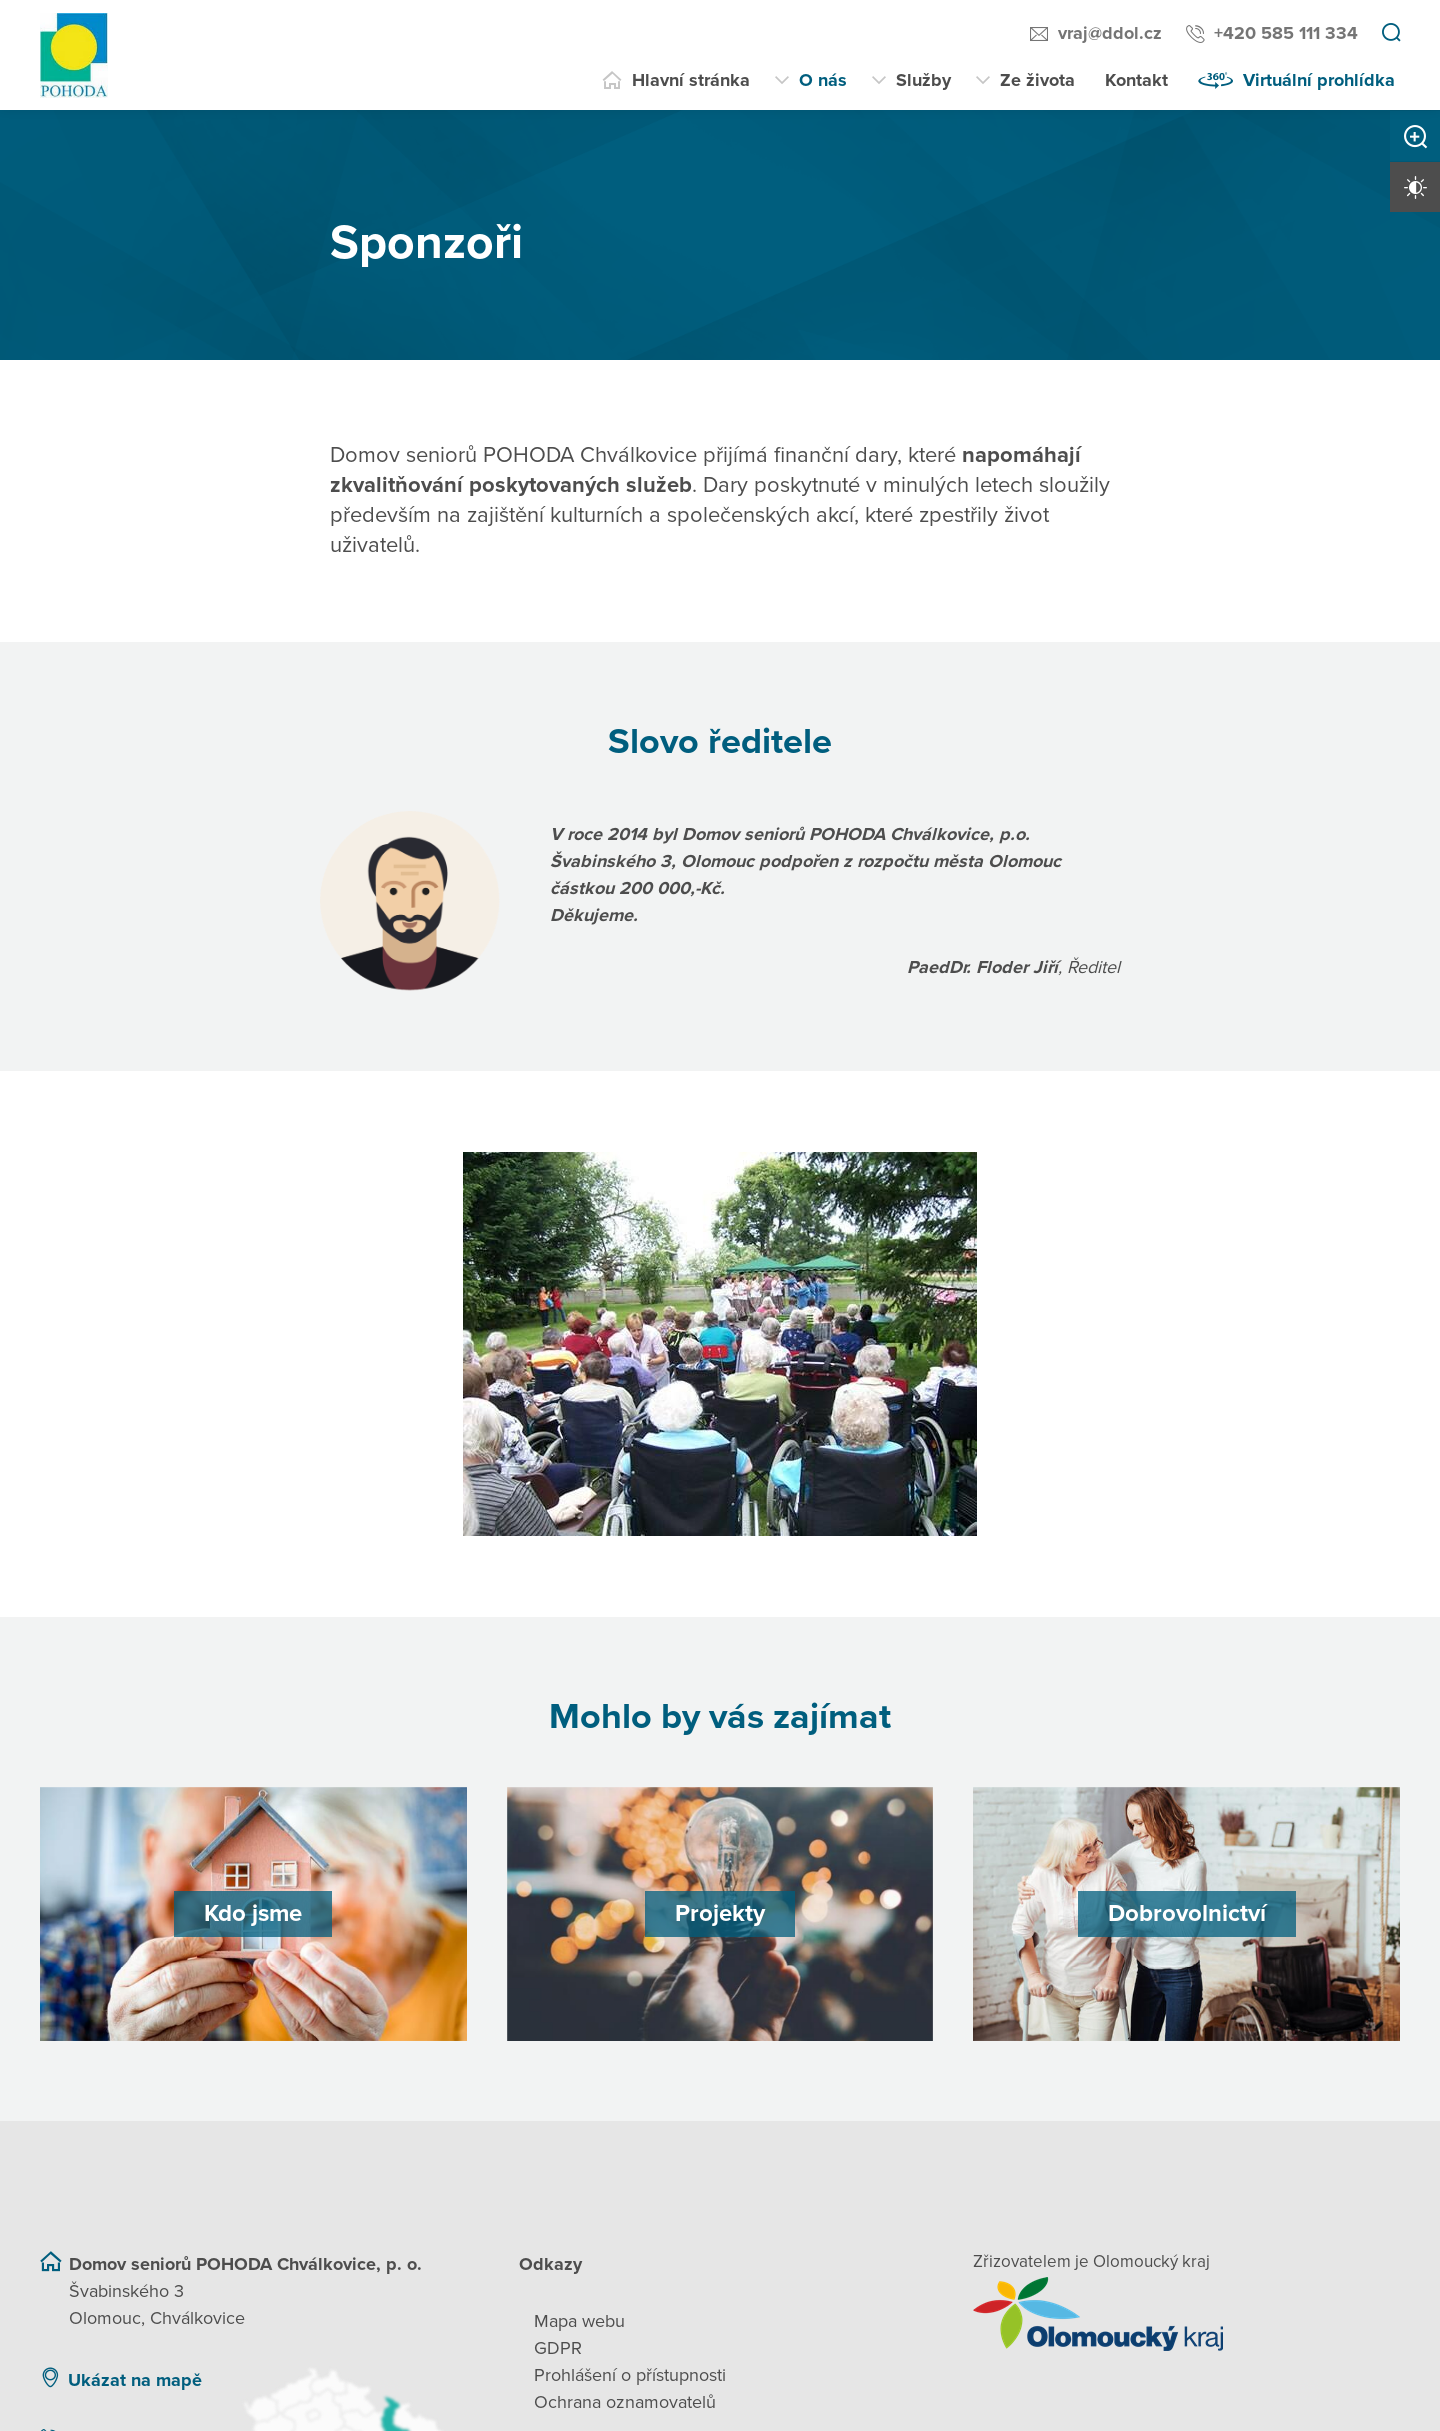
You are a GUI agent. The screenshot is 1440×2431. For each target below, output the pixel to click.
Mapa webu (579, 2321)
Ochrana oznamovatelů (625, 2402)
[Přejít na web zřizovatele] (1186, 2314)
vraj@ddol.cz (1110, 33)
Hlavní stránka (691, 80)
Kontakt (1136, 80)
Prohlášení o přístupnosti (630, 2375)
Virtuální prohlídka (1319, 80)
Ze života (1037, 80)
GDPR (558, 2348)
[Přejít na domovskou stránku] (74, 55)
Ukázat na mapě (135, 2380)
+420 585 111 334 (1286, 33)
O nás (823, 80)
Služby (923, 80)
